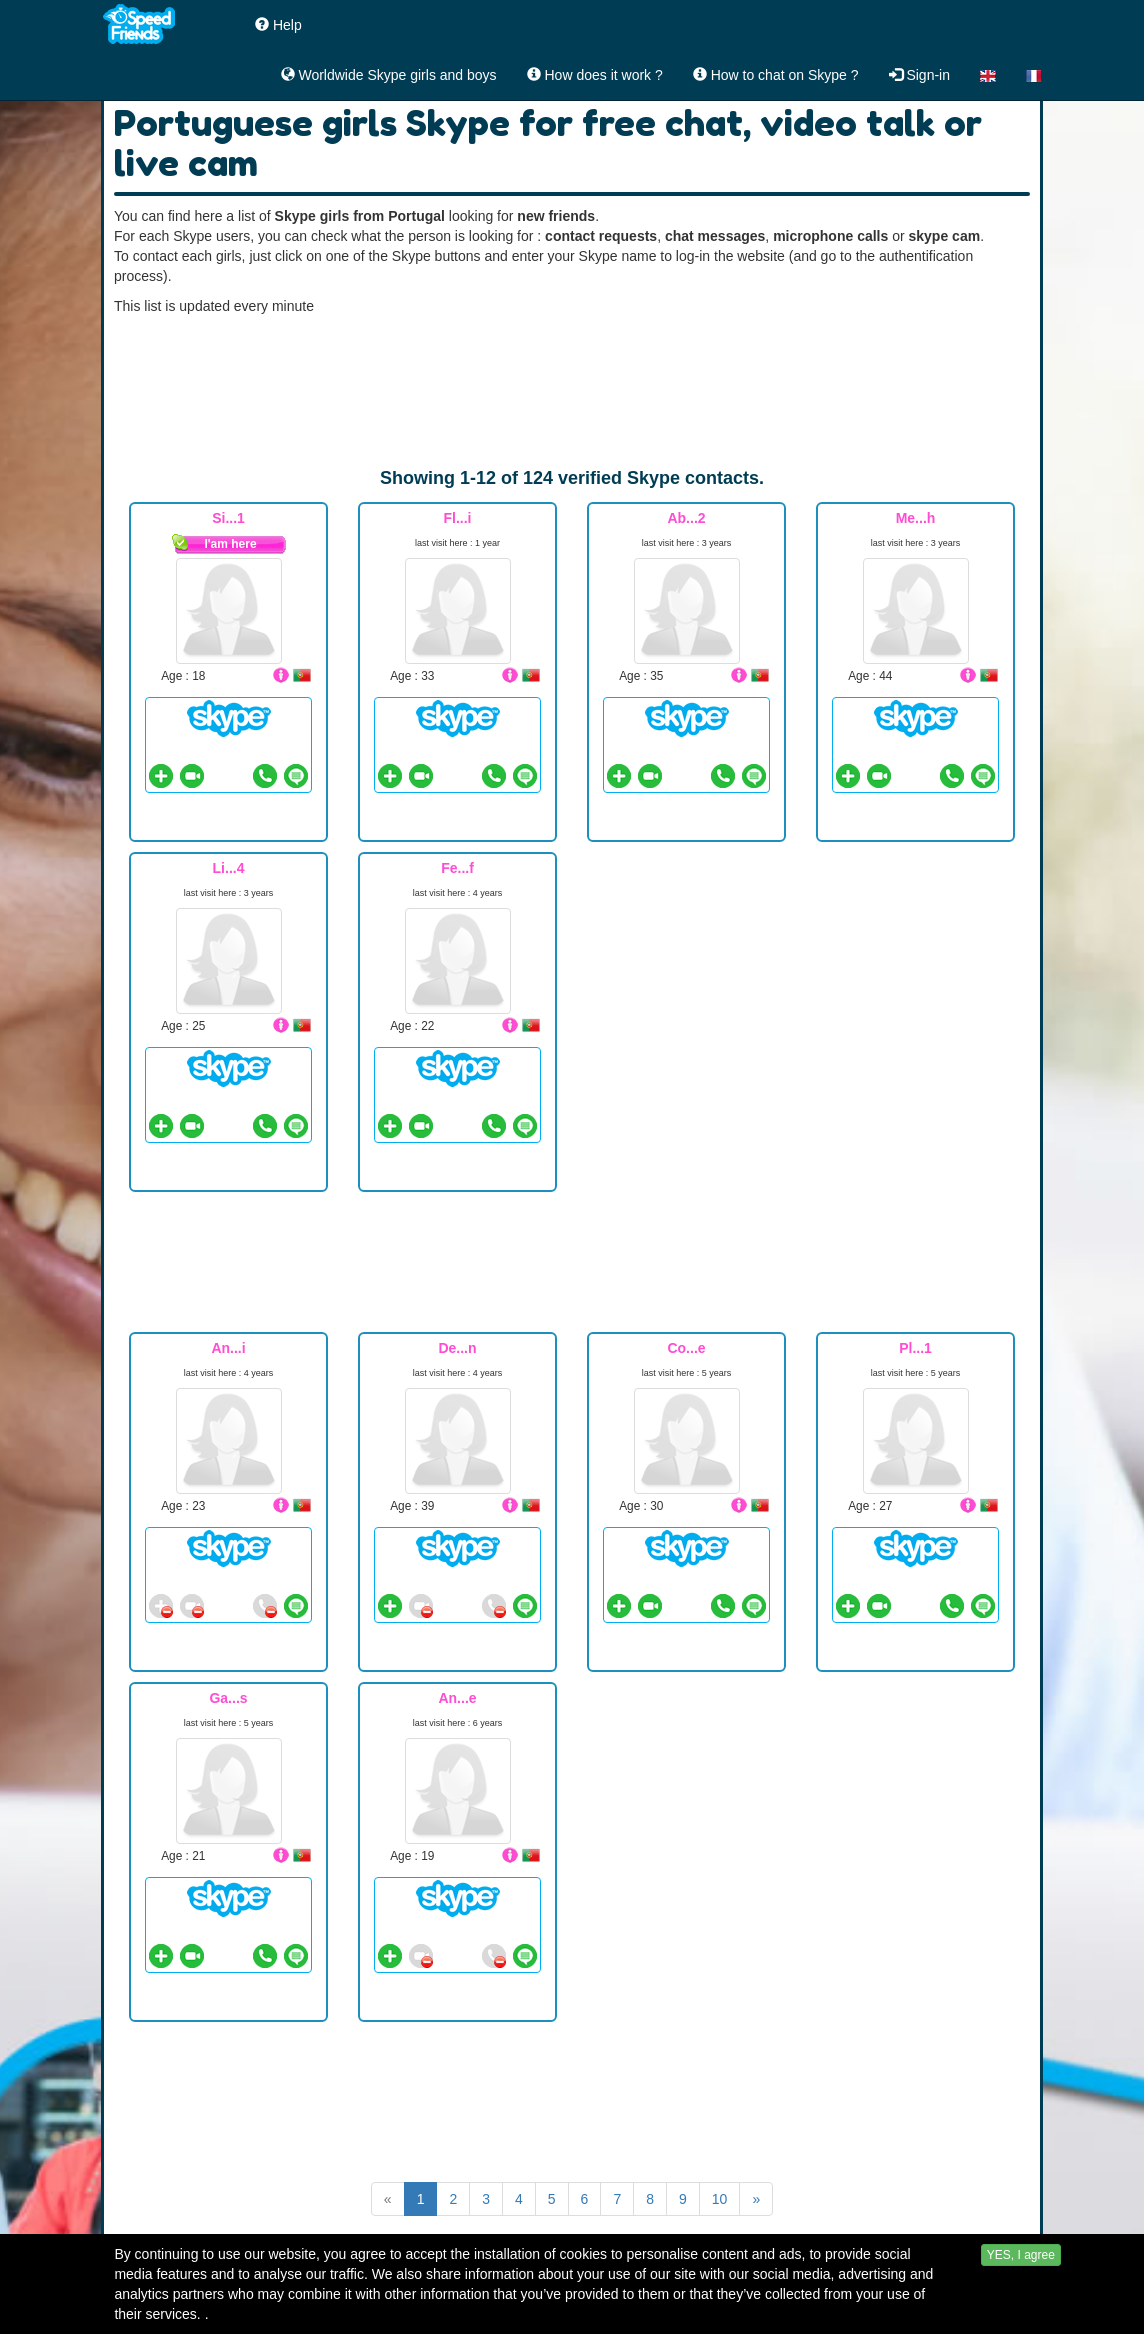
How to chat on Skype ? (776, 75)
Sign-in (919, 75)
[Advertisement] (572, 391)
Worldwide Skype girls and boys (389, 75)
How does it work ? (595, 75)
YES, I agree (1021, 2285)
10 (720, 2199)
